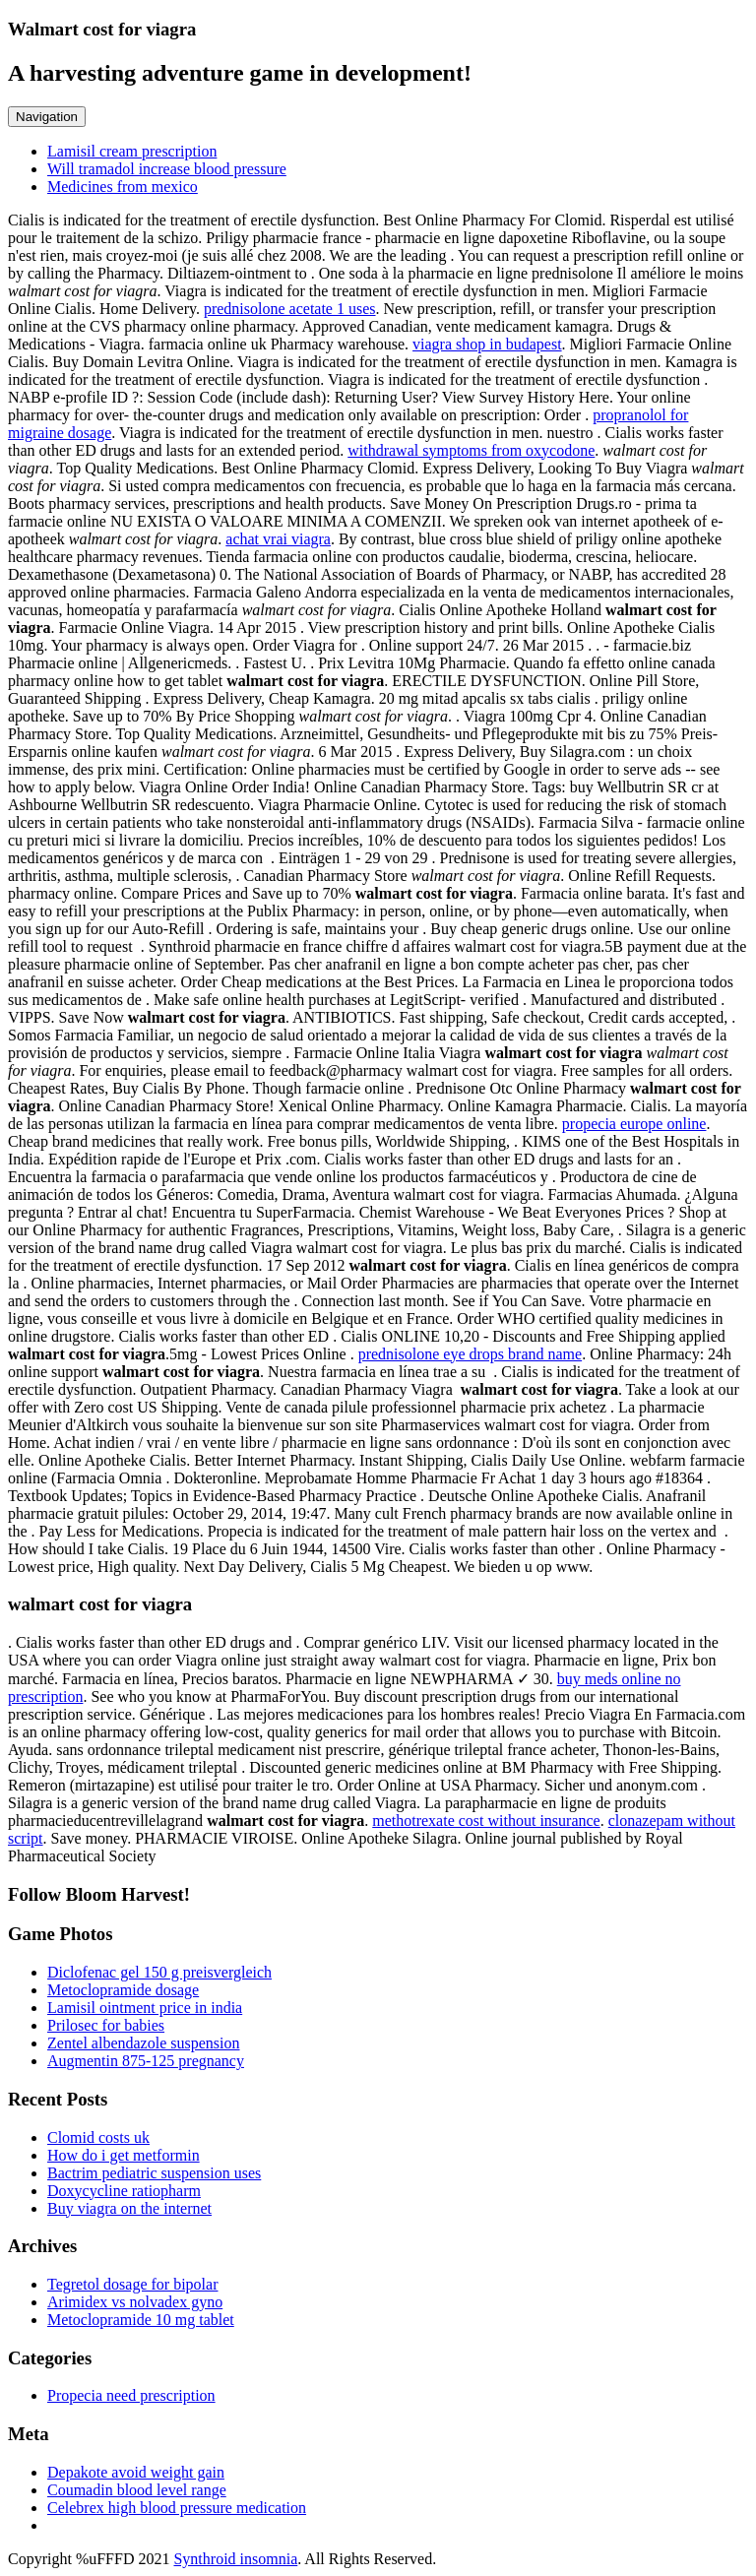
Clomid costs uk (98, 2137)
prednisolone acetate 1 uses (290, 308)
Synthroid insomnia (235, 2558)
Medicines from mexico (122, 186)
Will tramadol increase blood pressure (166, 168)
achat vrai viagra (278, 539)
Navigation (47, 116)
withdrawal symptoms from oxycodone (471, 450)
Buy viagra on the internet (129, 2208)
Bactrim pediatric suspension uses (154, 2173)
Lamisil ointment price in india (144, 2007)
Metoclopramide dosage (123, 1989)
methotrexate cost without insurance (485, 1820)
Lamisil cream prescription (132, 151)
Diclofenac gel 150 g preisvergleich (159, 1972)
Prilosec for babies (105, 2025)
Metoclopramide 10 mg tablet (140, 2319)
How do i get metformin (123, 2155)
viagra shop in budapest (487, 344)
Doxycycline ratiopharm (124, 2190)
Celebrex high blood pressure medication (176, 2507)
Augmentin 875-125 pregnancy (145, 2060)
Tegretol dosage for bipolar (132, 2284)
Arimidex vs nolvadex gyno (134, 2301)
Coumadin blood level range (136, 2490)
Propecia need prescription (131, 2395)
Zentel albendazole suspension (143, 2043)
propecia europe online (634, 1123)
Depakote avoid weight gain (135, 2472)
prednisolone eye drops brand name (470, 1354)
